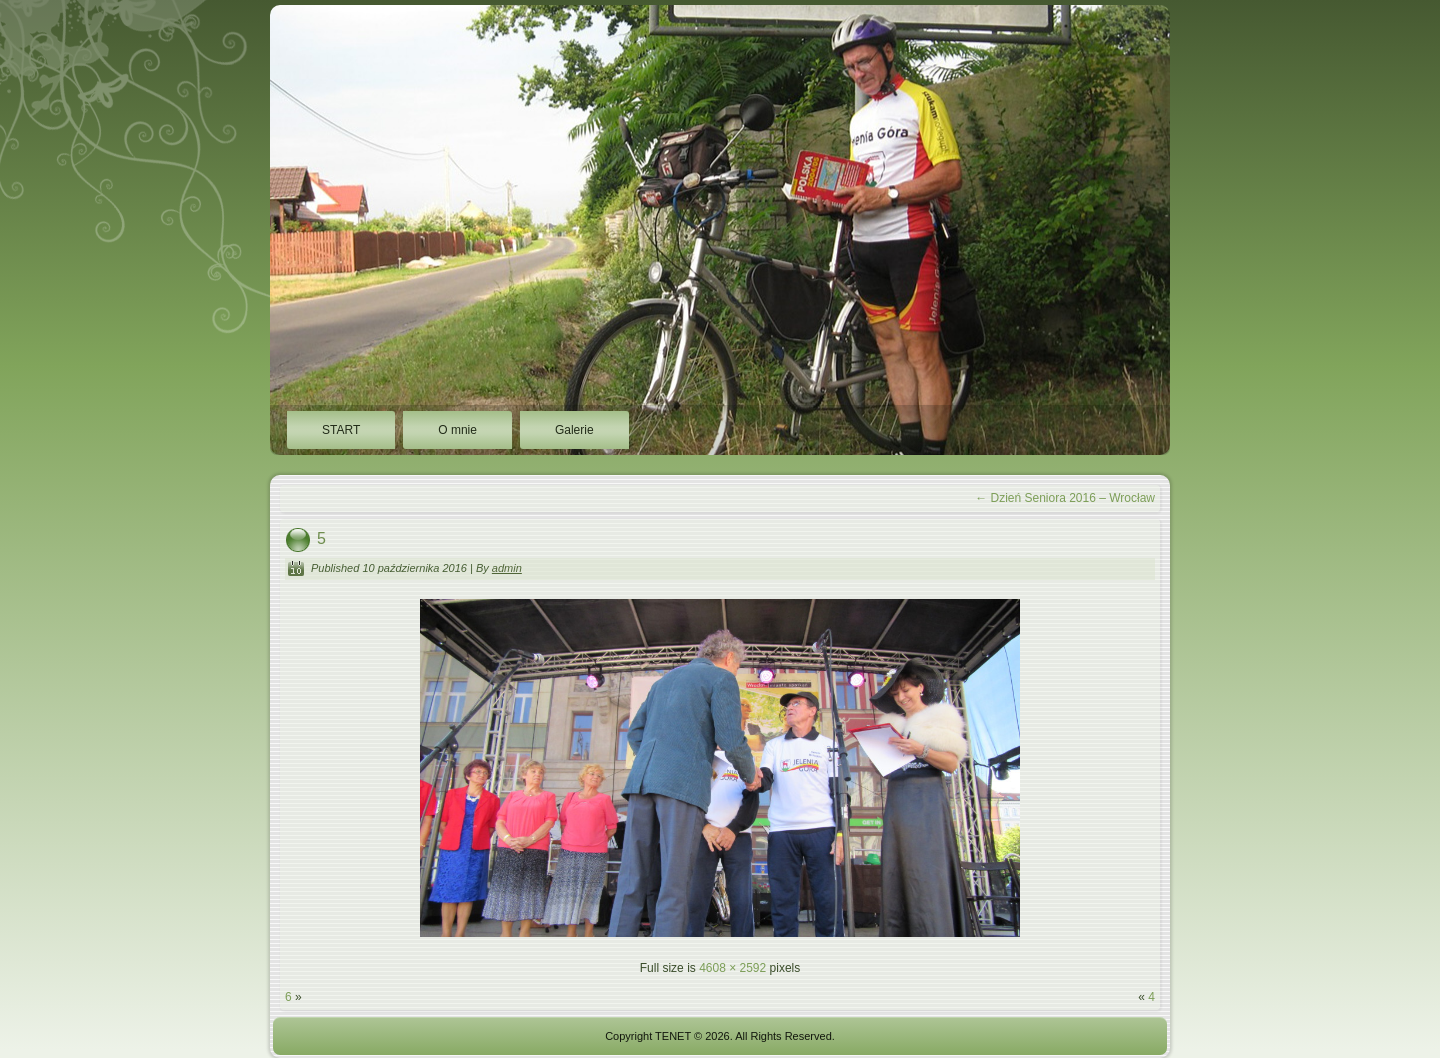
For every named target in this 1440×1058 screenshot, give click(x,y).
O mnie (457, 430)
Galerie (574, 430)
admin (507, 568)
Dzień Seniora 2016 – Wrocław (1065, 498)
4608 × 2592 (732, 968)
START (341, 430)
